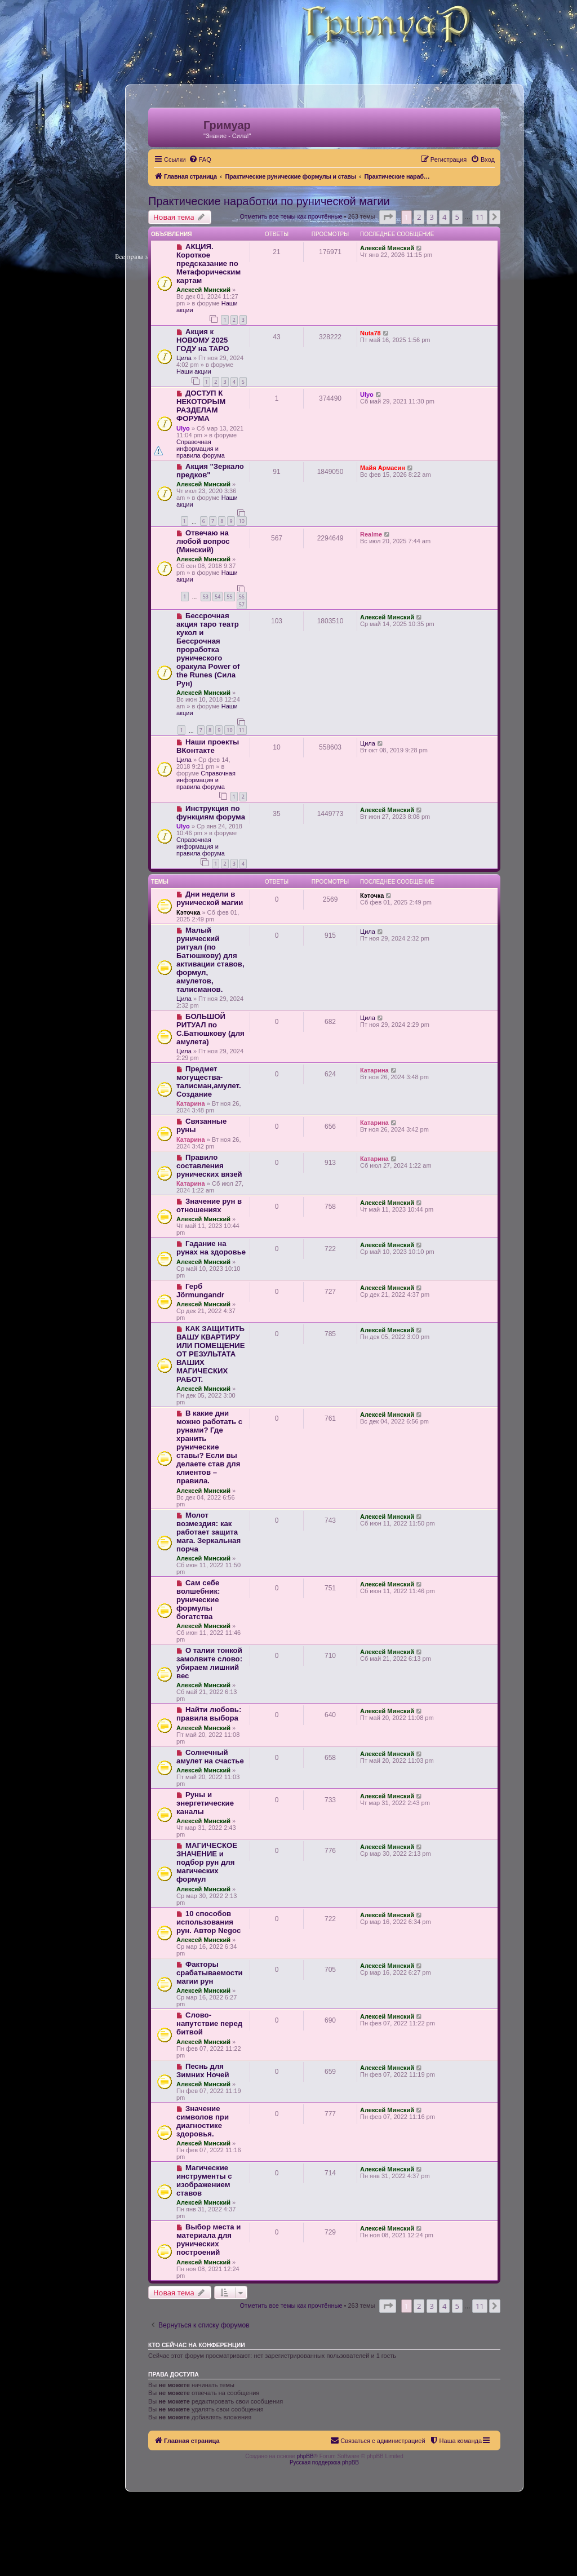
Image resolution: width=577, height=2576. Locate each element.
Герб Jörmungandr (200, 1290)
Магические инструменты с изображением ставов (204, 2180)
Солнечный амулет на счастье (210, 1756)
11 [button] (480, 217)
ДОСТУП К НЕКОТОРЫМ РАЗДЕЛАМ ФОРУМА (200, 406)
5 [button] (457, 217)
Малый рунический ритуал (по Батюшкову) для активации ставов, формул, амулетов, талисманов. (210, 960)
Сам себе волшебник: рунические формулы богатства (198, 1600)
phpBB (305, 2456)
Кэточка (188, 912)
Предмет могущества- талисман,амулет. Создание (208, 1081)
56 (242, 596)
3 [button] (432, 217)
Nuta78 (370, 333)
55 (229, 596)
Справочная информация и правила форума (200, 448)
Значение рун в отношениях (209, 1205)
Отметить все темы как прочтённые (291, 216)
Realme (371, 534)
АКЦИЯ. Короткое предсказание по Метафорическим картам (208, 263)
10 (242, 521)
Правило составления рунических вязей (209, 1165)
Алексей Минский (203, 289)
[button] (387, 217)
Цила (184, 357)
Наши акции (193, 371)
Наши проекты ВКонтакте (207, 746)
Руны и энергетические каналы (205, 1803)
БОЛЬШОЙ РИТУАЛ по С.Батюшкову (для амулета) (210, 1029)
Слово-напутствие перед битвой (209, 2023)
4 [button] (444, 217)
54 (217, 596)
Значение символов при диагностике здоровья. (202, 2121)
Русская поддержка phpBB (324, 2462)
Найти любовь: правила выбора (208, 1713)
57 (242, 604)
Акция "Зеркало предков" (210, 470)
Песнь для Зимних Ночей (202, 2070)
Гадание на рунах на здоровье (211, 1247)
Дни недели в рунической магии (209, 898)
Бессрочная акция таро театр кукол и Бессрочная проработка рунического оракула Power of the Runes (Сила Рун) (207, 649)
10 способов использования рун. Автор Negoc (208, 1922)
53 (205, 596)
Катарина (190, 1103)
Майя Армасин (382, 467)
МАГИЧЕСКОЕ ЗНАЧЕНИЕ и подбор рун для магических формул (206, 1862)
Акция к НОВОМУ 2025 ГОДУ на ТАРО (202, 340)
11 (242, 730)
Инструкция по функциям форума (210, 812)
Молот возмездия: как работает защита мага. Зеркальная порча (208, 1532)
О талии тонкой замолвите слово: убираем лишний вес (209, 1663)
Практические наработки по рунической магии (269, 201)
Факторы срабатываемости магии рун (209, 1972)
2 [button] (419, 217)
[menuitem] (200, 159)
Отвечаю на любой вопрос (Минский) (203, 541)
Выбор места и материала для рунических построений (208, 2239)
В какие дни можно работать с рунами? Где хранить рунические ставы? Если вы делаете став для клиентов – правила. (209, 1447)
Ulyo (183, 428)
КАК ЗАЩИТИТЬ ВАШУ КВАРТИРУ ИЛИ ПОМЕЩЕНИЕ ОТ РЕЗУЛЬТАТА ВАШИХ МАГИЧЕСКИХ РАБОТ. (210, 1354)
